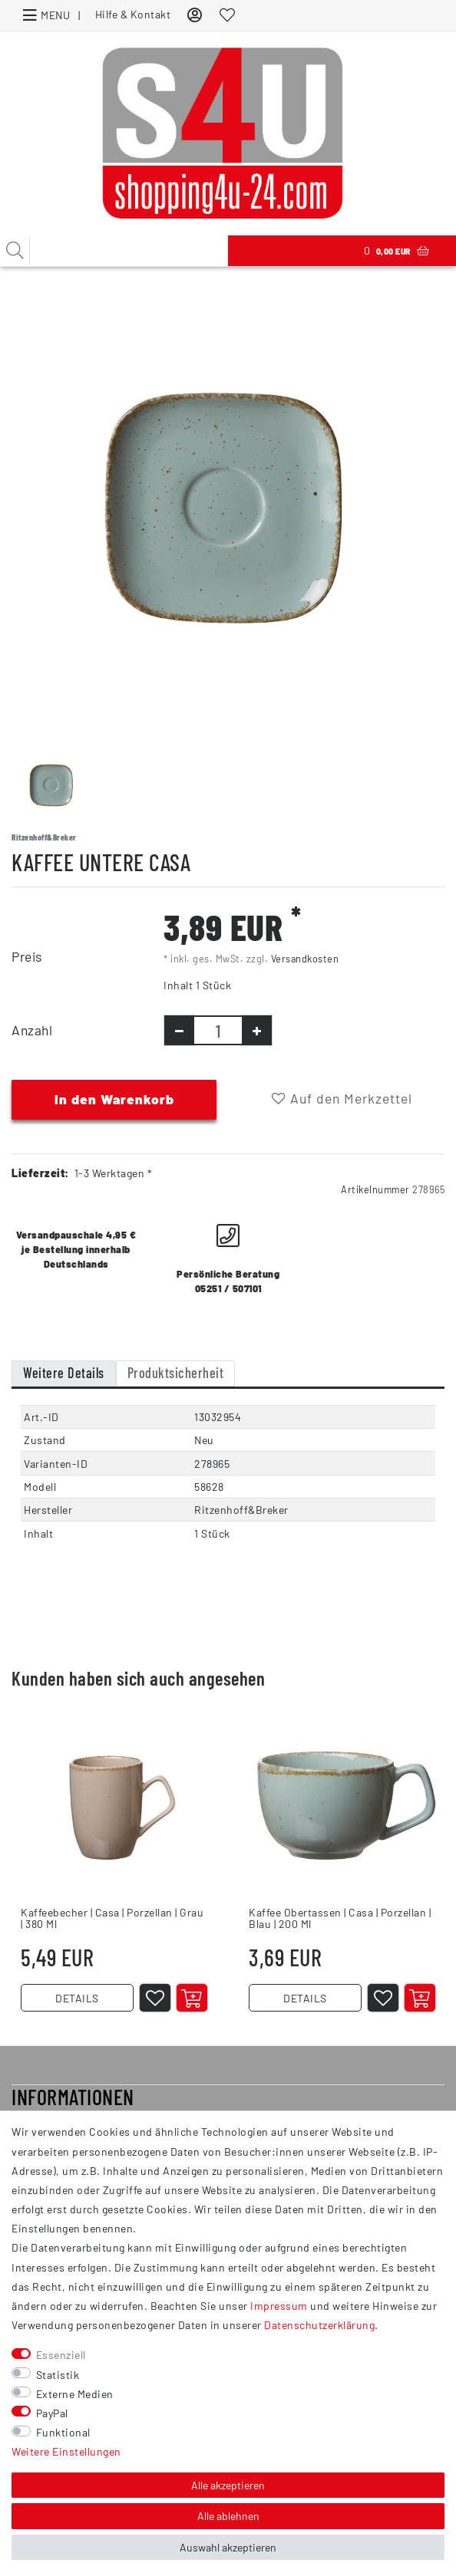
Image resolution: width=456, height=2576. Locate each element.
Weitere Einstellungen (66, 2451)
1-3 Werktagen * (113, 1172)
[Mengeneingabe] (218, 1030)
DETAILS (77, 1998)
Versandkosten (305, 958)
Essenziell (61, 2354)
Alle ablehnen (228, 2515)
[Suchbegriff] (114, 250)
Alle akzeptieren (228, 2485)
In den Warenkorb (114, 1099)
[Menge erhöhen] (257, 1030)
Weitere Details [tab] (63, 1372)
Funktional (63, 2432)
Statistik (58, 2374)
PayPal (52, 2413)
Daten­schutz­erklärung (319, 2324)
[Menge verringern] (179, 1030)
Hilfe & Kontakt (133, 14)
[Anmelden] (195, 14)
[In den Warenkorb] (192, 1998)
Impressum (279, 2305)
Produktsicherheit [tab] (175, 1372)
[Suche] (15, 251)
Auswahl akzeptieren (228, 2547)
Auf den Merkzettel (342, 1098)
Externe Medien (75, 2393)
